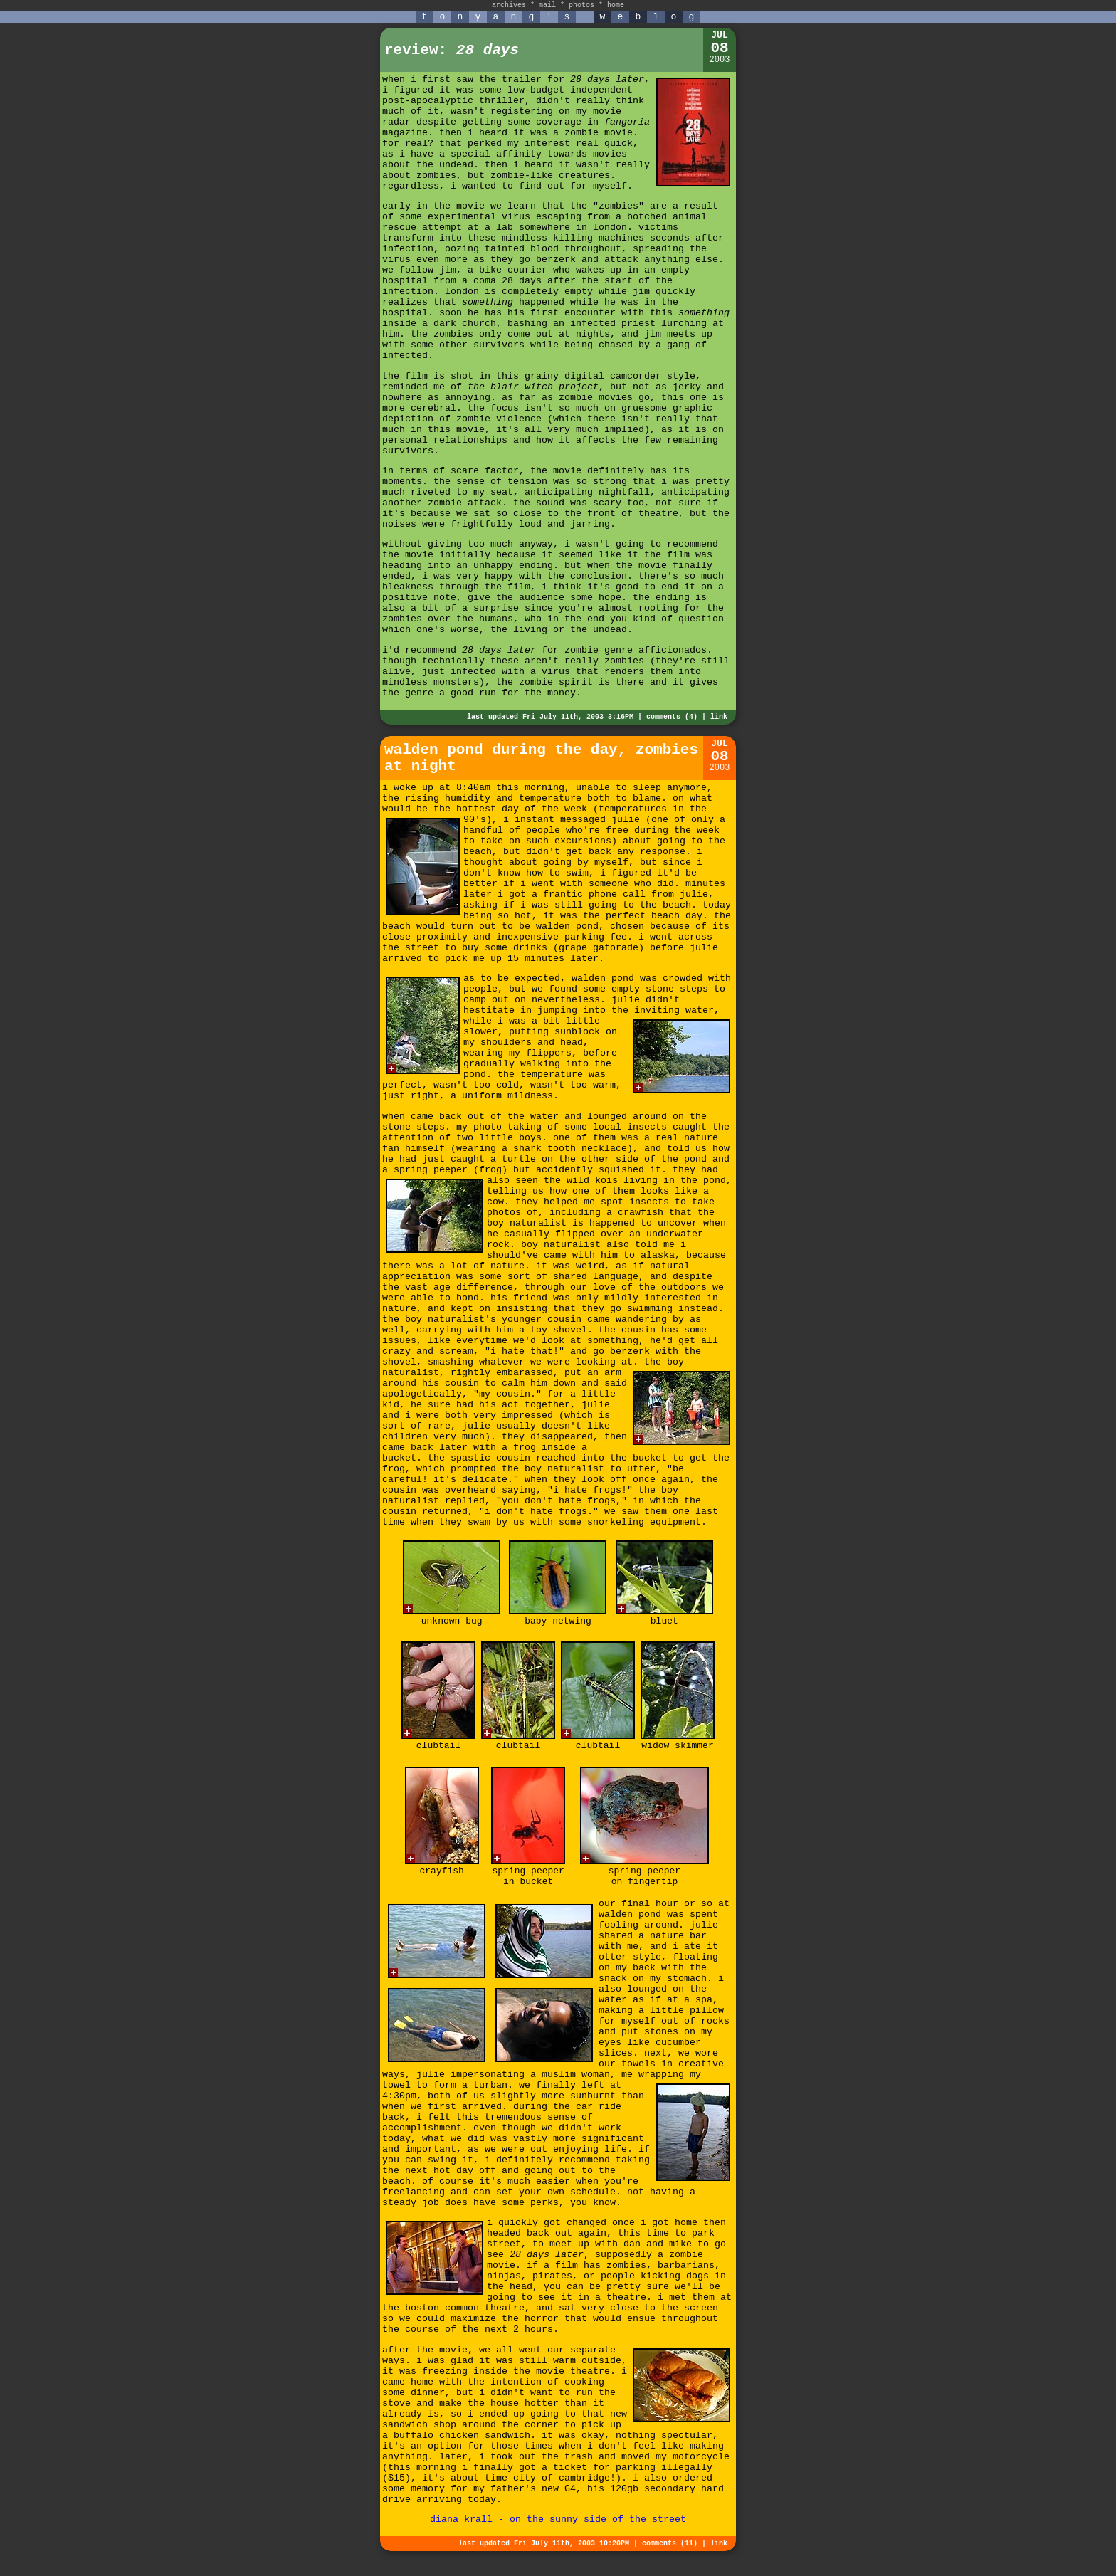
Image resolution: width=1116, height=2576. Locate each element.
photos (581, 5)
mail (547, 5)
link (718, 717)
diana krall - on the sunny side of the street (558, 2519)
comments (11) (670, 2544)
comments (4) (672, 717)
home (615, 5)
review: (451, 50)
